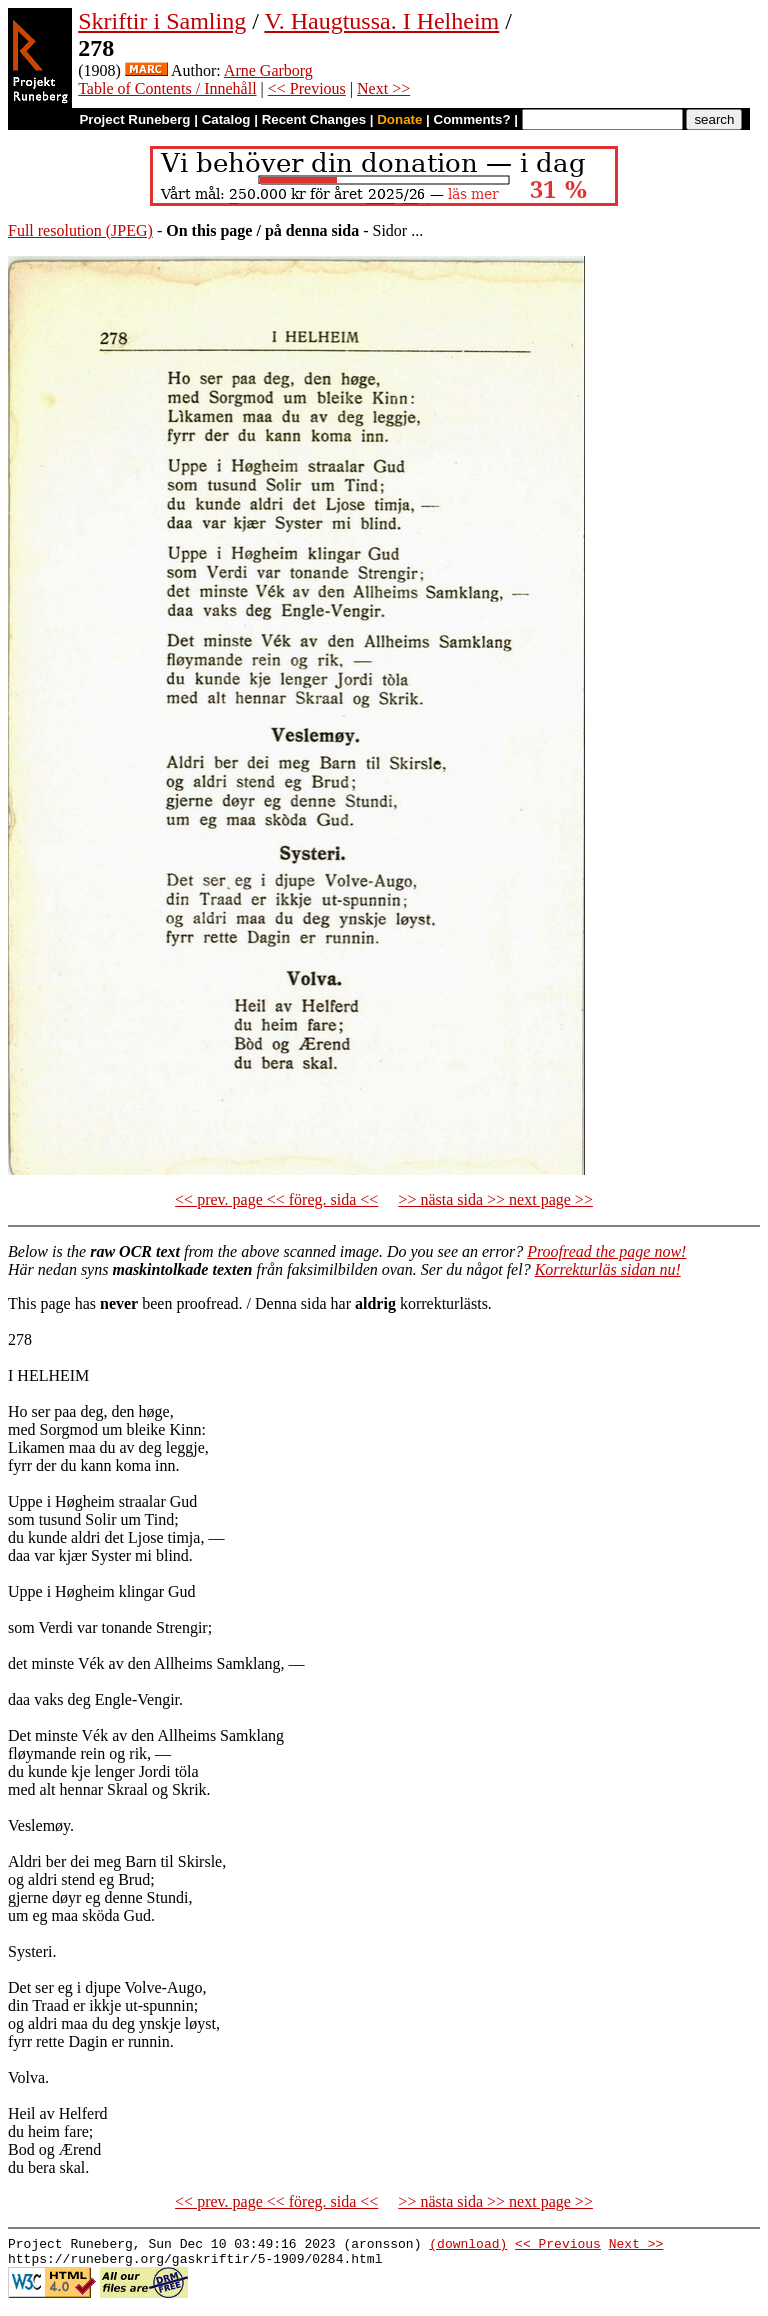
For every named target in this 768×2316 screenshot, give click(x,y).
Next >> (383, 88)
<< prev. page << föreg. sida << (276, 1199)
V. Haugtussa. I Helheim (381, 21)
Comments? (472, 119)
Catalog (226, 119)
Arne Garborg (268, 70)
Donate (399, 119)
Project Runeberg (134, 119)
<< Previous (307, 88)
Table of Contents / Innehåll (167, 88)
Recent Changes (314, 119)
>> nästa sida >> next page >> (495, 1199)
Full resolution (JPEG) (80, 230)
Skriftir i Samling (162, 21)
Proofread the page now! (606, 1251)
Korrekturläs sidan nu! (608, 1269)
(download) (468, 2246)
